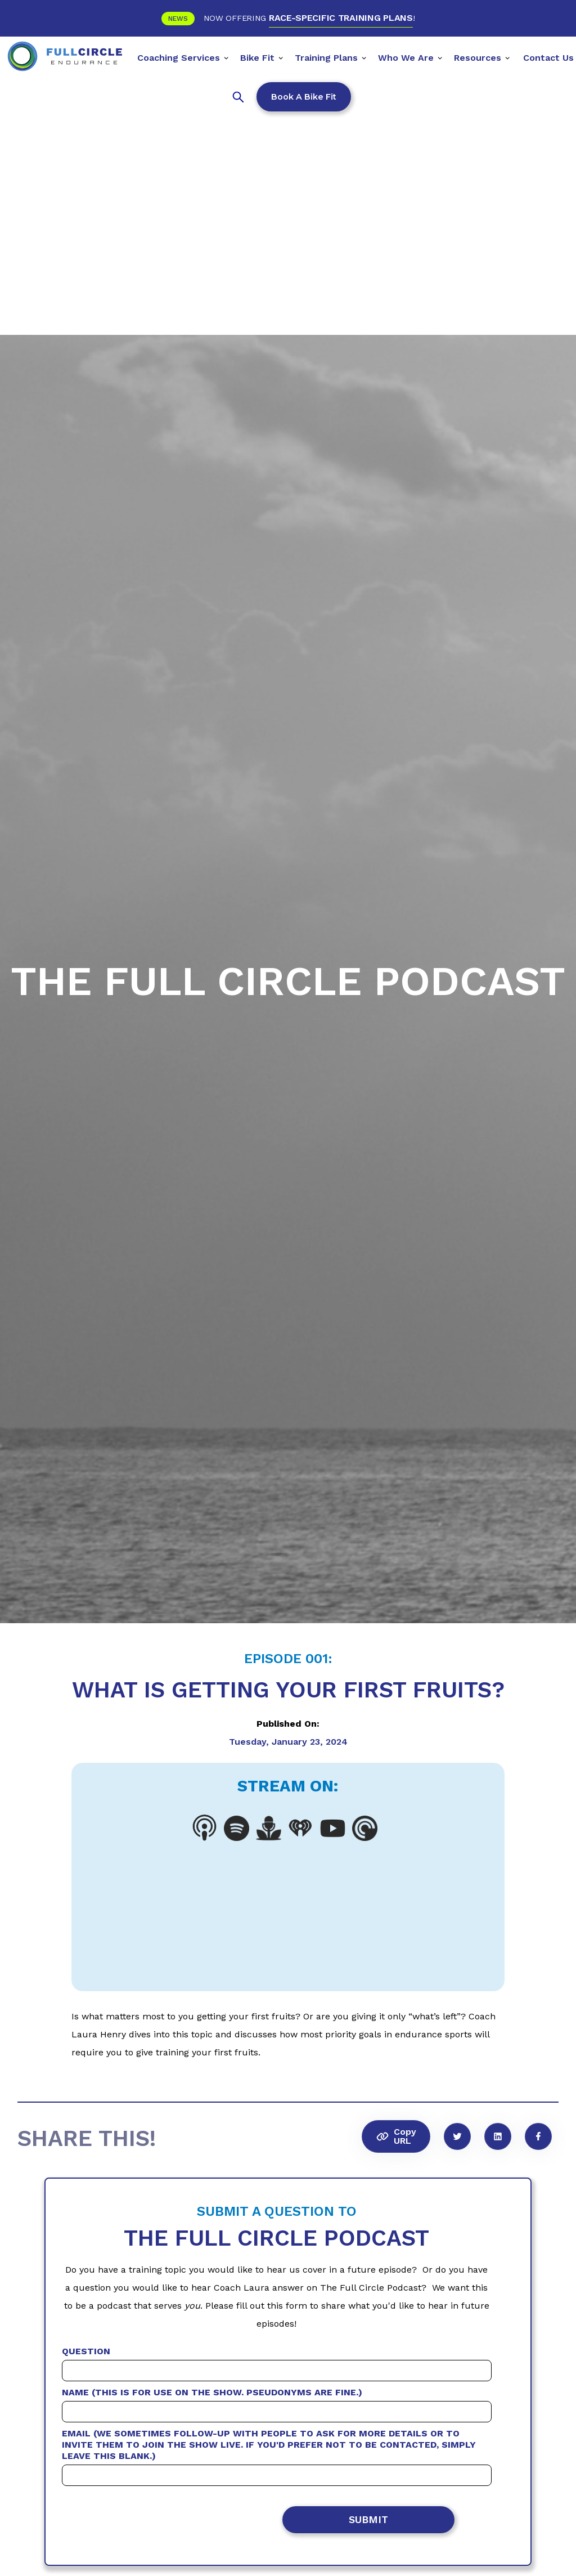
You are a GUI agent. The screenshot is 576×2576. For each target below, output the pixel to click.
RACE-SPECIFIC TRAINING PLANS (341, 17)
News (178, 19)
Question (86, 2351)
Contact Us (548, 57)
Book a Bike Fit (303, 97)
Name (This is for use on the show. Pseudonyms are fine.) (212, 2392)
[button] (183, 56)
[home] (65, 56)
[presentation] (184, 2522)
